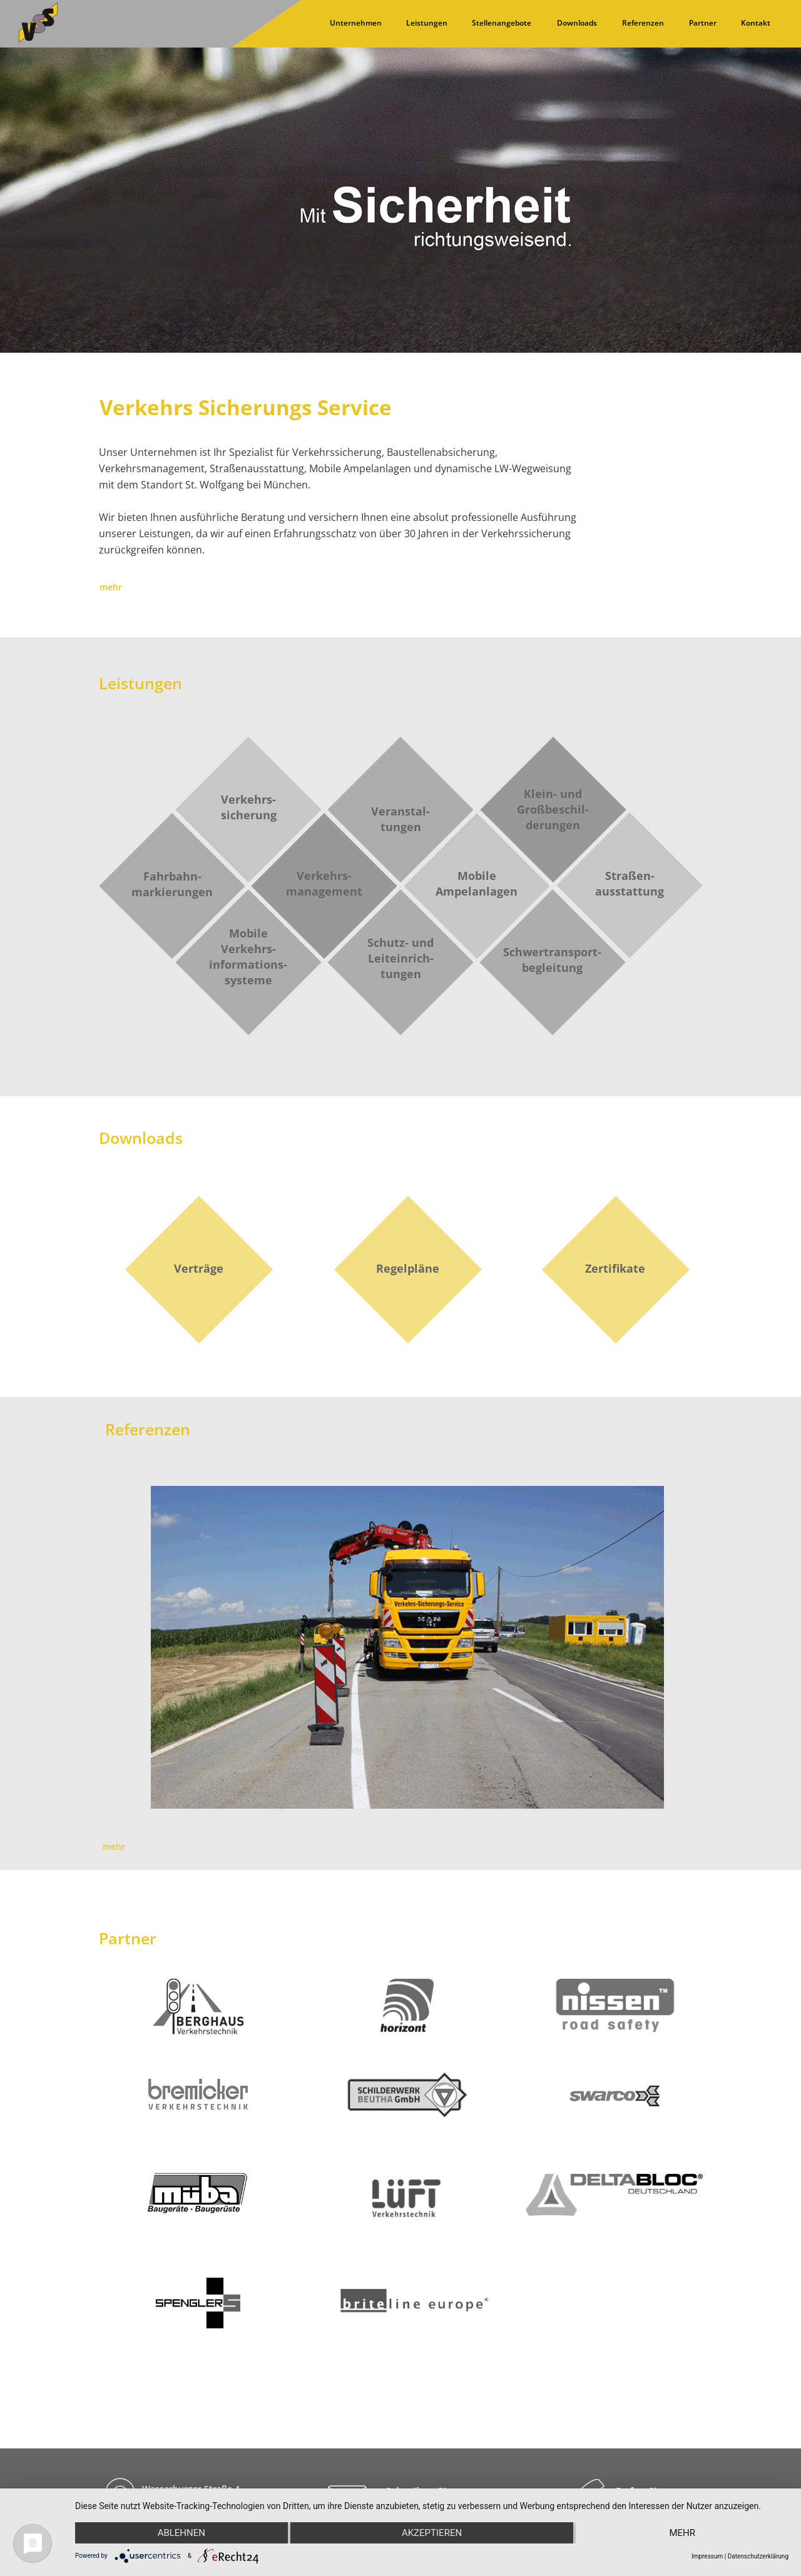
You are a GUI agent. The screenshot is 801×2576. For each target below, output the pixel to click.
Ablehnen (181, 2532)
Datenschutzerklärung (758, 2556)
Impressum (707, 2556)
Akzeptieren (432, 2532)
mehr (682, 2532)
